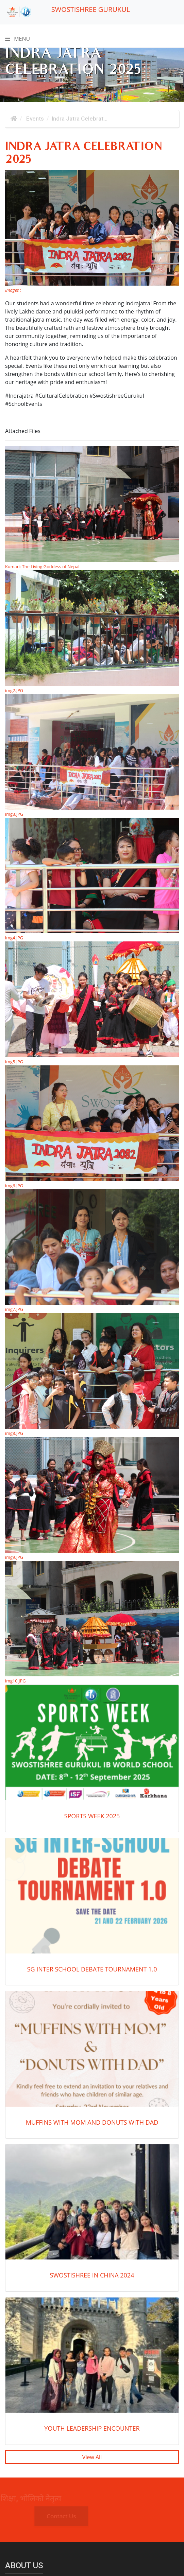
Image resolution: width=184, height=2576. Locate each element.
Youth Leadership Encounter (91, 2428)
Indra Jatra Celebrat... (79, 118)
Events (34, 118)
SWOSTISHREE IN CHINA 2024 (92, 2275)
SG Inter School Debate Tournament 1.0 (92, 1969)
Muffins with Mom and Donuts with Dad (92, 2122)
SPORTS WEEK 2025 (92, 1816)
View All (92, 2457)
